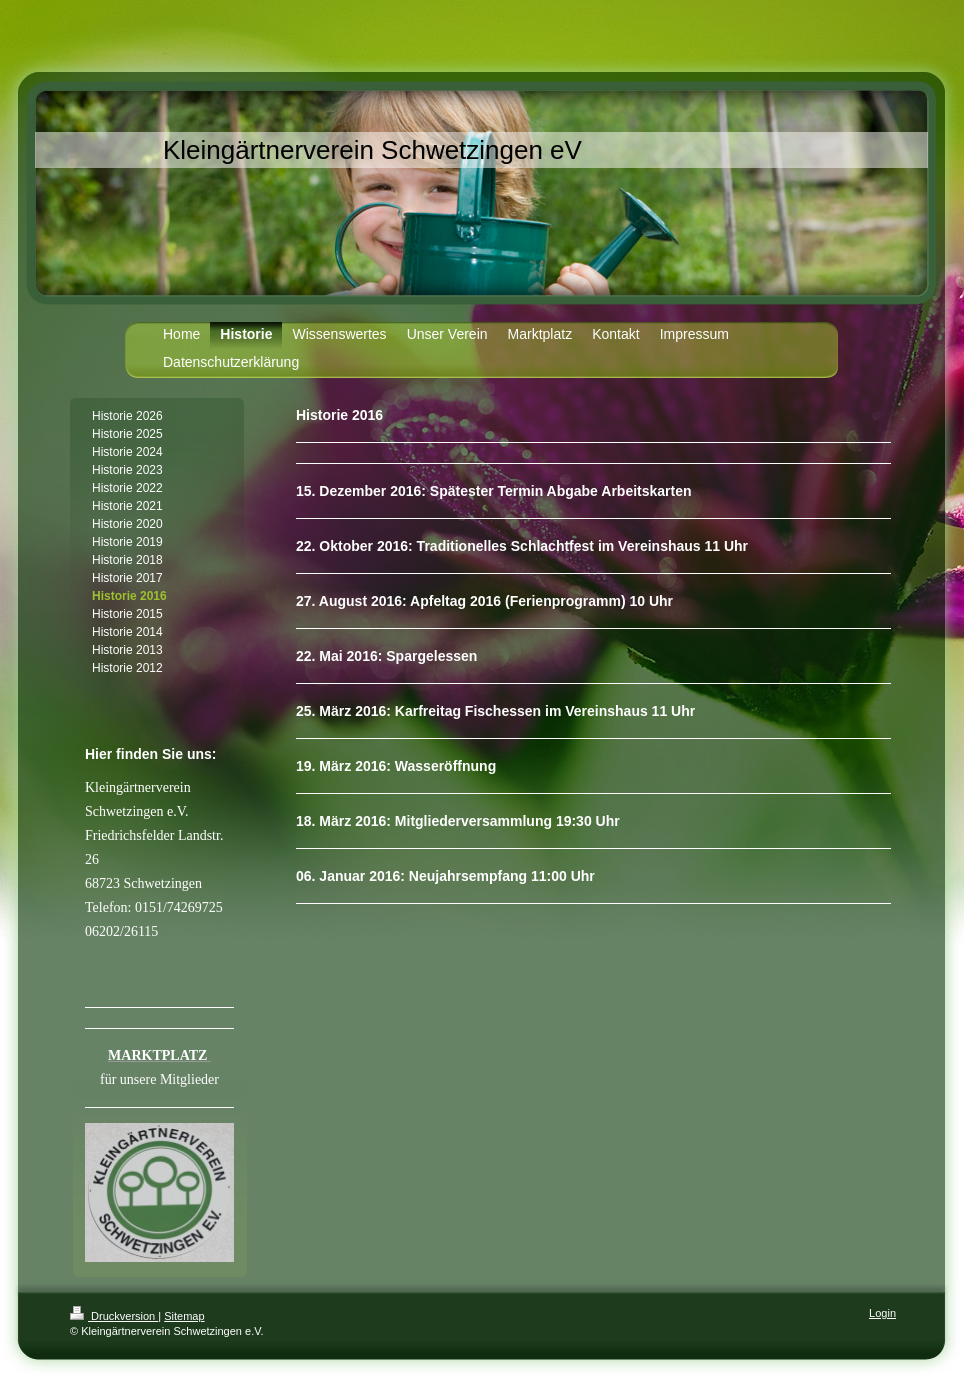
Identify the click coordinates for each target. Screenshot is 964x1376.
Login (882, 1313)
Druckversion (114, 1316)
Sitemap (184, 1316)
